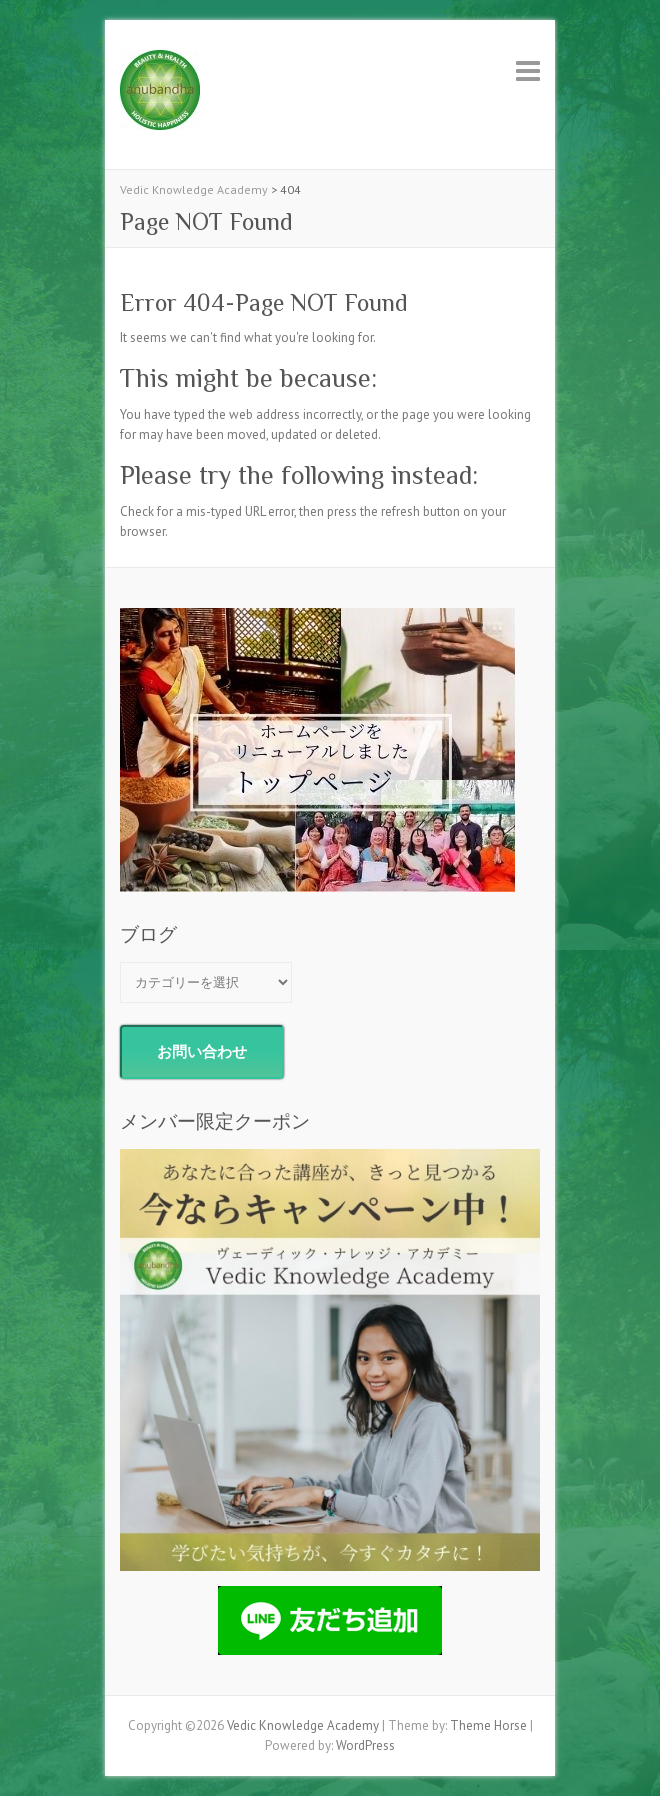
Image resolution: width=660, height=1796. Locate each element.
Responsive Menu (528, 70)
